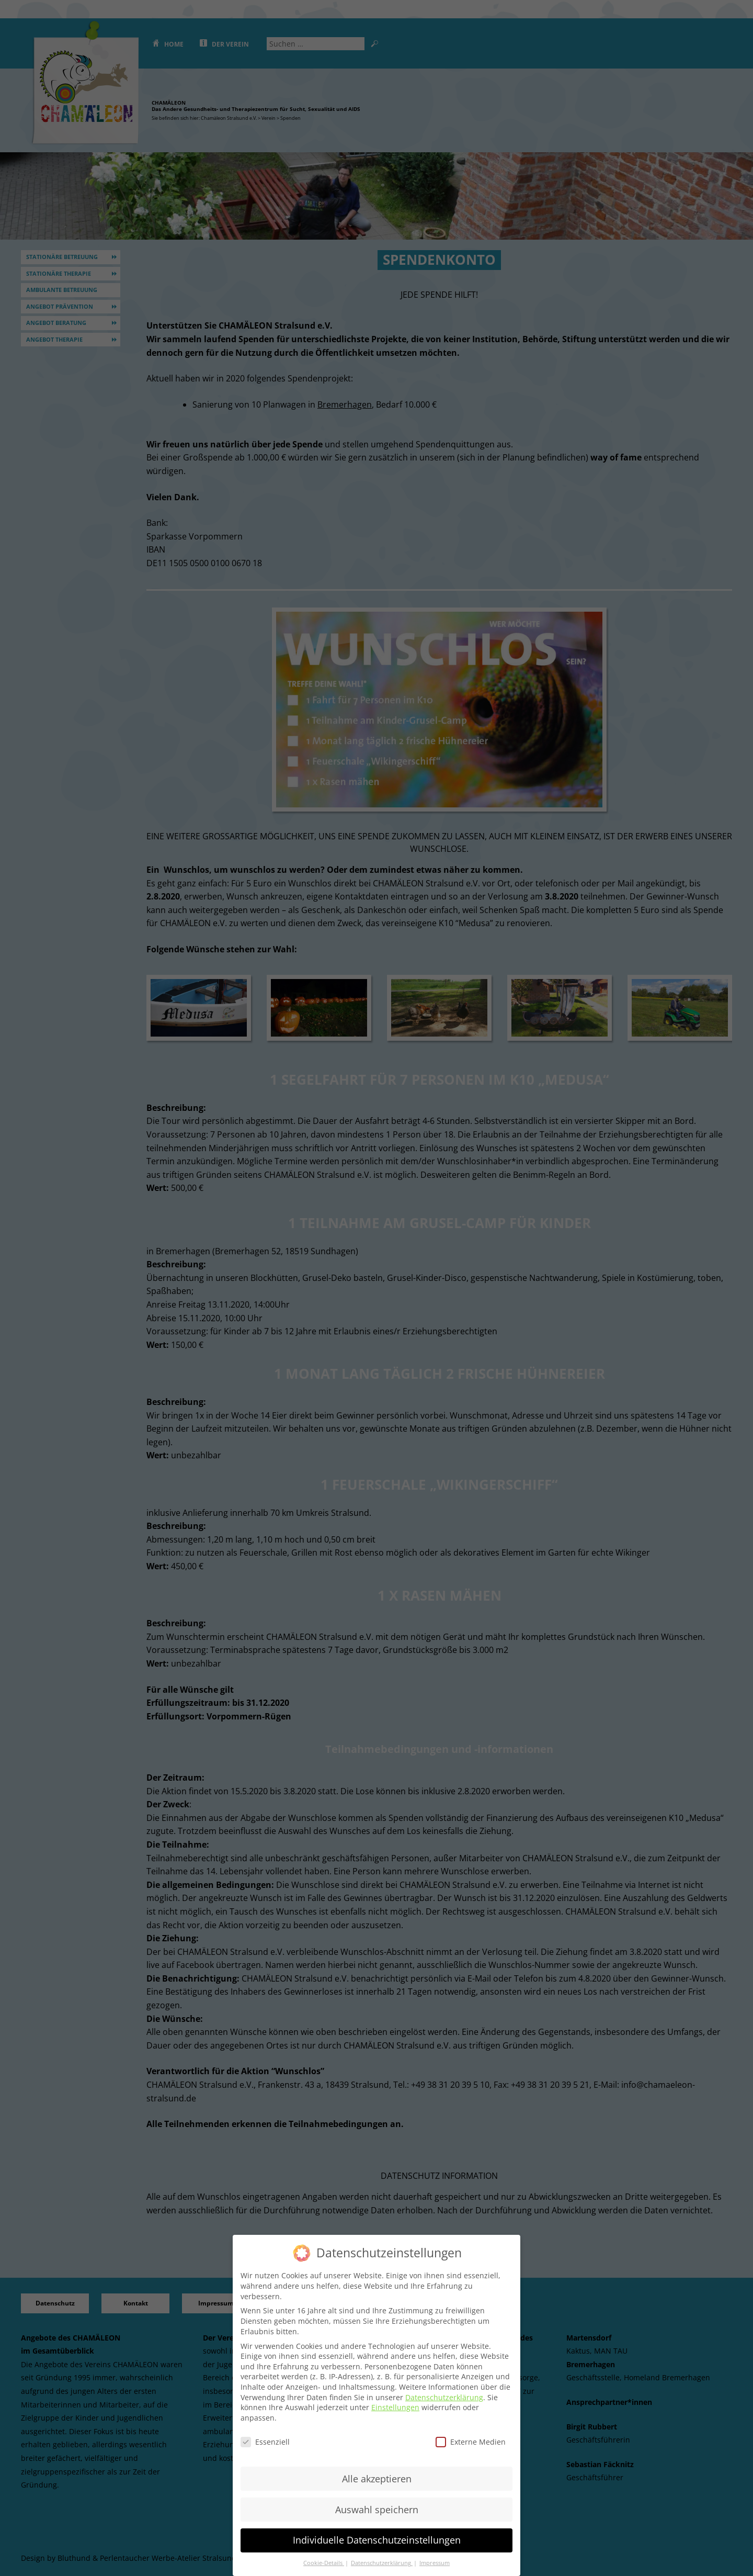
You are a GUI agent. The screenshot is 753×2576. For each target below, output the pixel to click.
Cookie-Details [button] (323, 2562)
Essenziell (265, 2441)
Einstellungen (395, 2407)
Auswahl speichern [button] (376, 2508)
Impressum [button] (434, 2562)
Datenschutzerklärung (444, 2396)
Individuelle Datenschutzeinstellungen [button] (377, 2539)
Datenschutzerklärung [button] (382, 2562)
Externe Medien (471, 2441)
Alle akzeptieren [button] (377, 2477)
